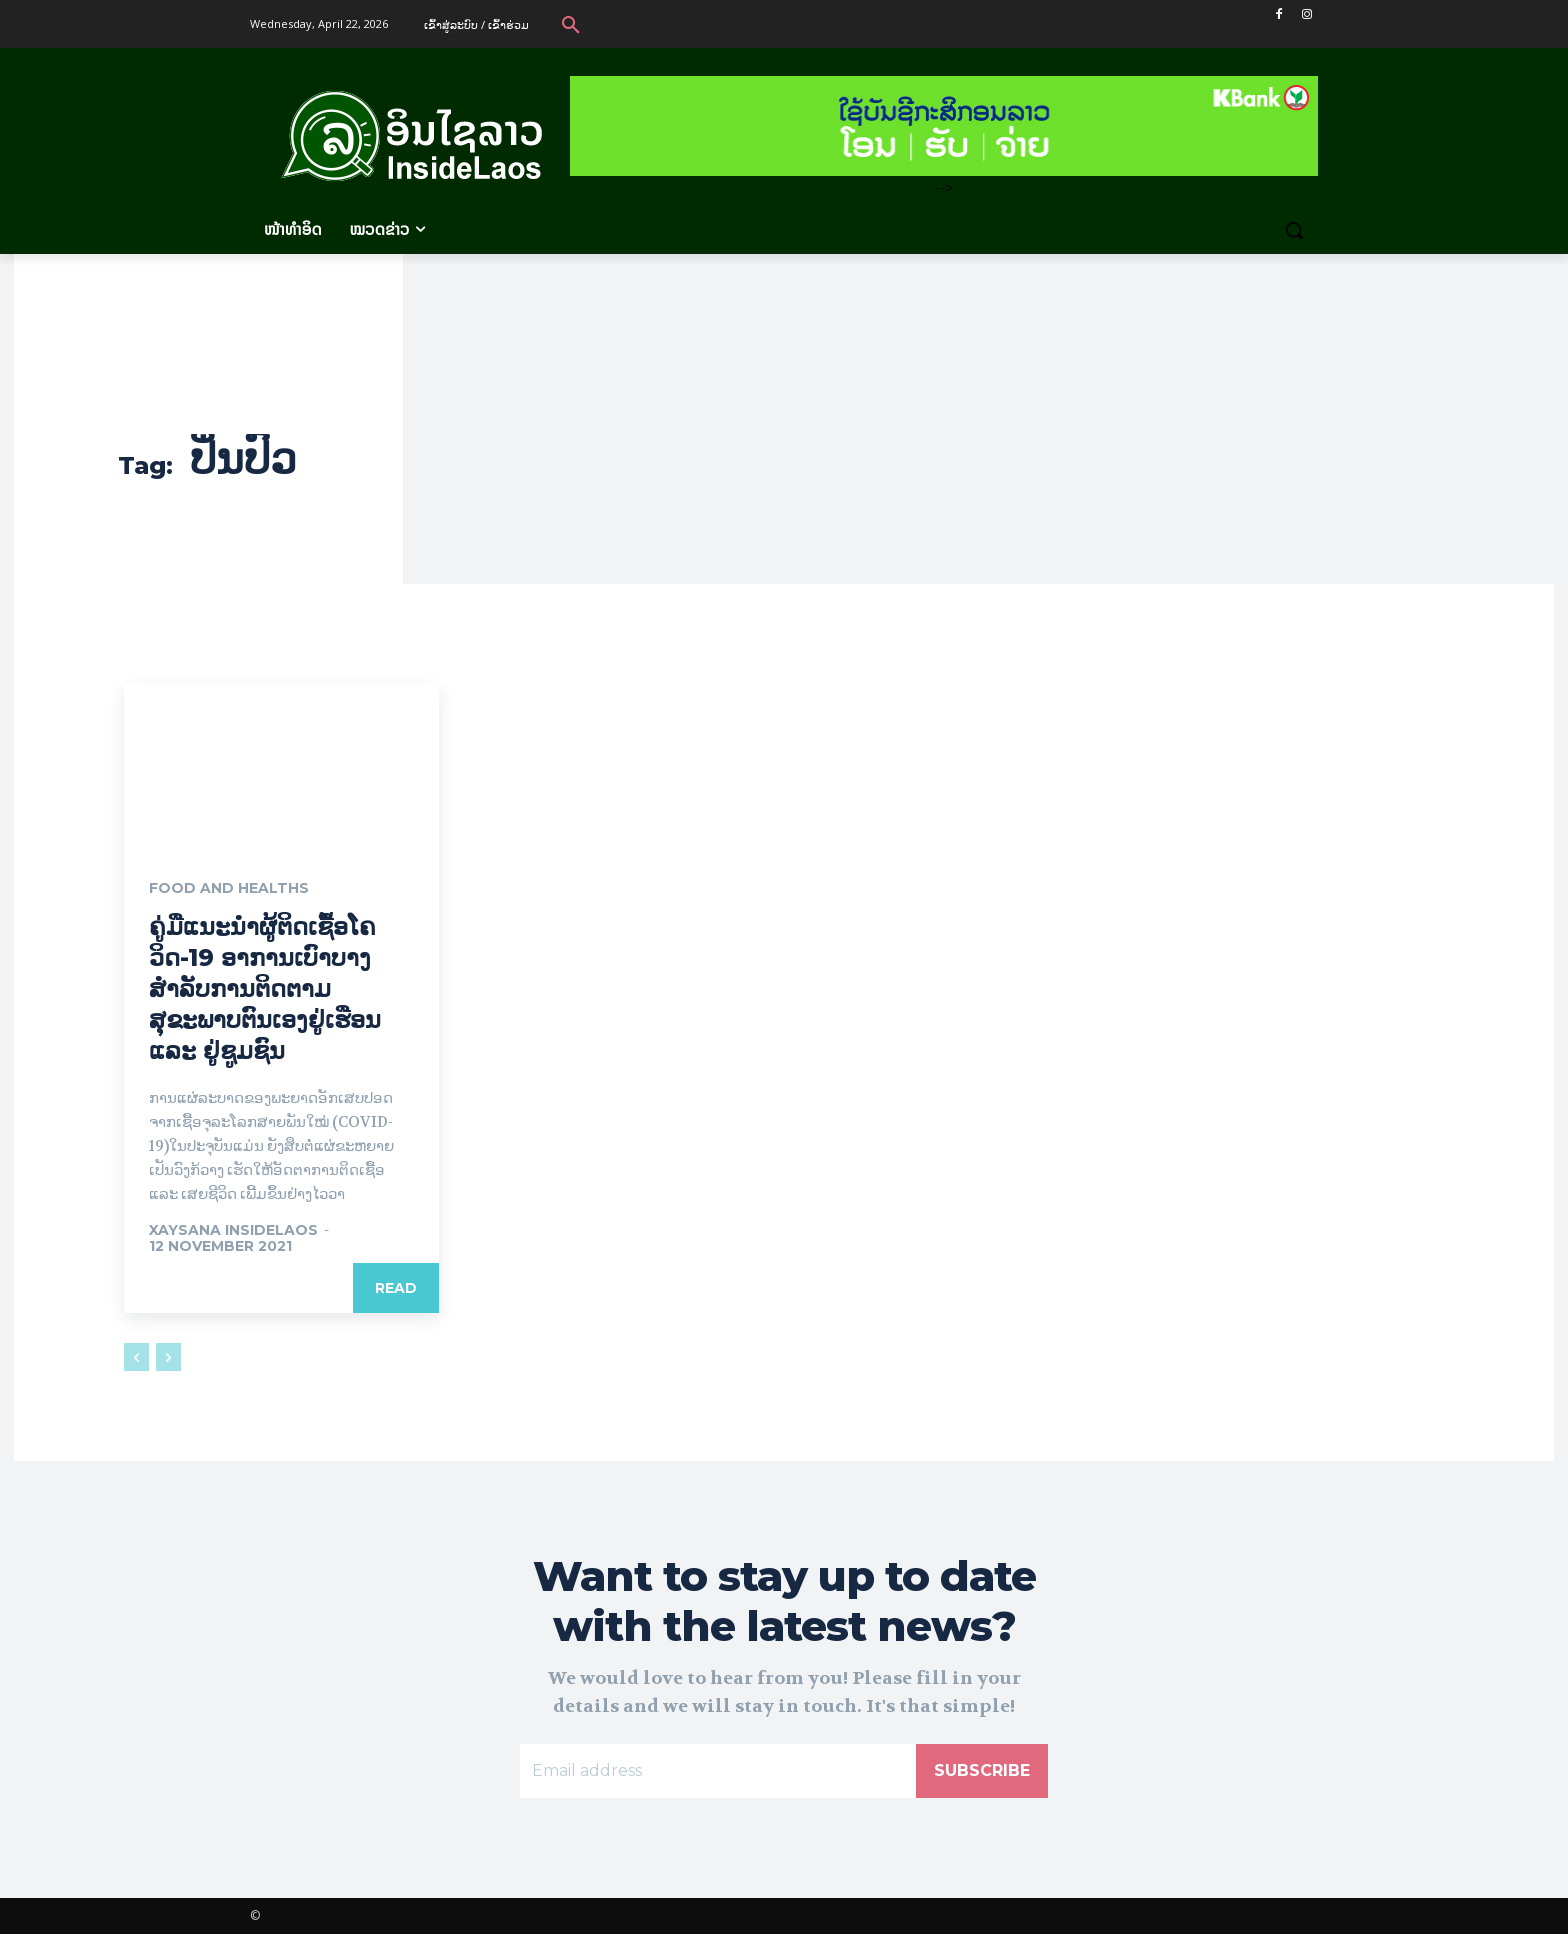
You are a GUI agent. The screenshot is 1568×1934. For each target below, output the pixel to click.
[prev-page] (136, 1358)
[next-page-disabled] (168, 1358)
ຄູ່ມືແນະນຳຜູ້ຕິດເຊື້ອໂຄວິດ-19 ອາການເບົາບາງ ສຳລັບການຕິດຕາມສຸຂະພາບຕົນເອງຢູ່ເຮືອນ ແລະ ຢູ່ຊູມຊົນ (265, 989)
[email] (718, 1771)
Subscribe (982, 1770)
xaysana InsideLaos (233, 1231)
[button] (571, 24)
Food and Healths (229, 889)
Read (396, 1289)
